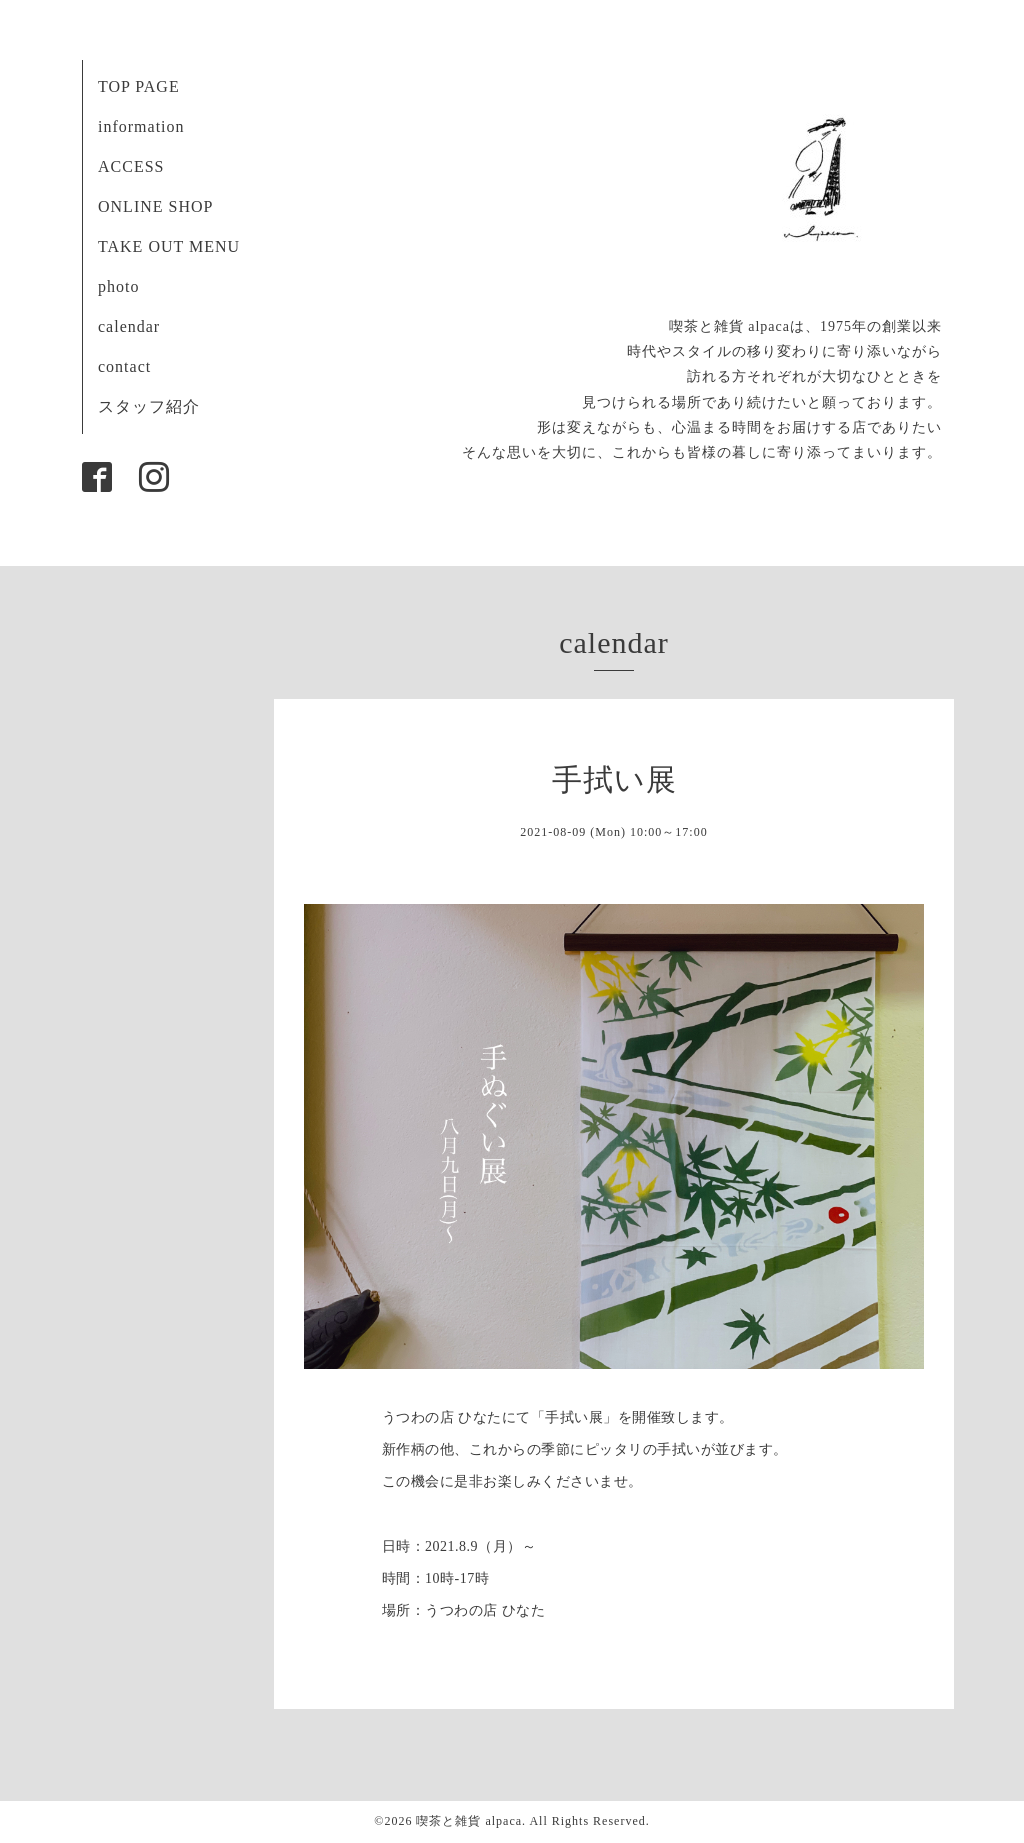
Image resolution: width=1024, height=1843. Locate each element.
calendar (129, 326)
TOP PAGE (139, 86)
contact (124, 366)
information (141, 126)
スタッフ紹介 (149, 406)
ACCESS (131, 166)
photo (118, 286)
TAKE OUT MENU (169, 246)
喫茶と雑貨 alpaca (469, 1821)
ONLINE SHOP (155, 206)
